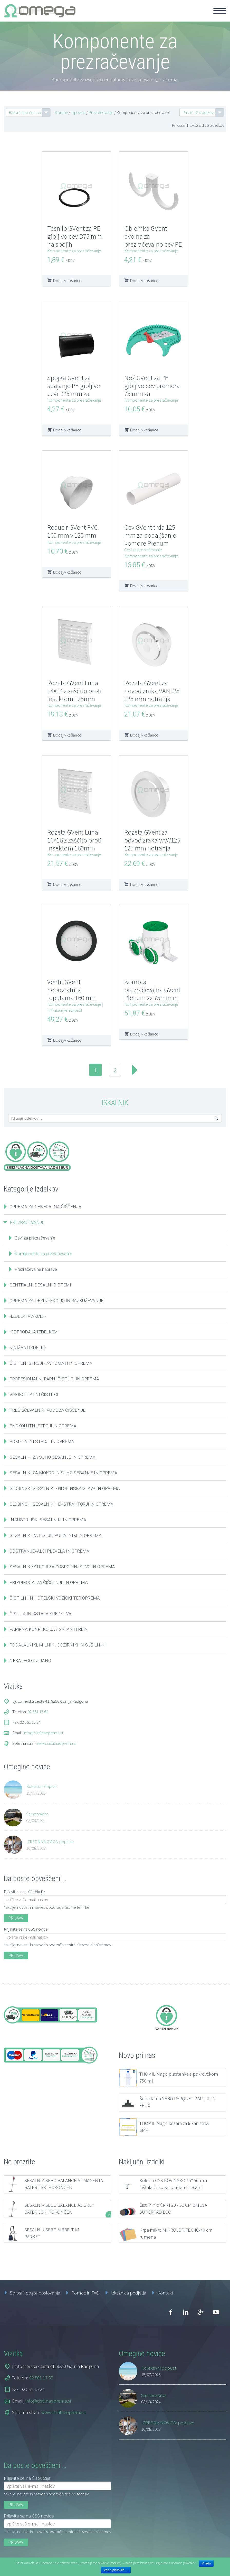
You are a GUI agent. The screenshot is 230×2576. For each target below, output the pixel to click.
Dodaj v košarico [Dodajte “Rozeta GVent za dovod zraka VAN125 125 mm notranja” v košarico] (144, 735)
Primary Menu (219, 10)
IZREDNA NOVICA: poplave (50, 1841)
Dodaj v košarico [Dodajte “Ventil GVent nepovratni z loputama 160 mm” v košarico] (67, 1040)
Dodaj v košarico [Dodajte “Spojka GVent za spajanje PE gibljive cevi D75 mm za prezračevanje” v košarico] (67, 430)
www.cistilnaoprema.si (56, 1743)
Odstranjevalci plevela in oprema (49, 1551)
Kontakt (165, 2293)
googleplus (201, 2312)
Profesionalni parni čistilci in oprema (54, 1378)
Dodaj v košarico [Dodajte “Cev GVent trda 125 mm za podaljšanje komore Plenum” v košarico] (144, 585)
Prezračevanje (101, 112)
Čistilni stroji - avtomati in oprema (50, 1363)
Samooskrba (37, 1814)
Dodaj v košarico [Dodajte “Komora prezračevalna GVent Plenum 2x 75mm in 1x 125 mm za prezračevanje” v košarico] (144, 1034)
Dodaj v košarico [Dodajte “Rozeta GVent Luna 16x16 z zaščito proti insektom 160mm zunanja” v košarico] (67, 884)
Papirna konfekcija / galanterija (48, 1629)
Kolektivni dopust (41, 1786)
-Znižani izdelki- (27, 1347)
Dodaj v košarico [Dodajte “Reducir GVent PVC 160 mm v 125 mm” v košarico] (67, 572)
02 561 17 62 (37, 1712)
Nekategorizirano (30, 1660)
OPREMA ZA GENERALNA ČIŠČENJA (45, 1206)
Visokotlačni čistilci (33, 1394)
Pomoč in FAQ (85, 2293)
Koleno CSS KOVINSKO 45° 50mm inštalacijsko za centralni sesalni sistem (173, 2187)
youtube (216, 2312)
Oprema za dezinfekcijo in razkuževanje (56, 1300)
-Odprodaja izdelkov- (33, 1331)
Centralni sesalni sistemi (40, 1284)
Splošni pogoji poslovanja (35, 2293)
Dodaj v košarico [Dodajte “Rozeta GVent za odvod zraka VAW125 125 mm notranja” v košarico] (144, 884)
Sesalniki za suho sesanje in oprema (52, 1457)
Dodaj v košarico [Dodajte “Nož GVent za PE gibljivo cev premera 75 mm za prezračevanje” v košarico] (144, 430)
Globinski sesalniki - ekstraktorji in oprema (61, 1504)
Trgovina (78, 112)
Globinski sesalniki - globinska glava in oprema (64, 1488)
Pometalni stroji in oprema (41, 1441)
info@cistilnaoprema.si (43, 1733)
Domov (61, 112)
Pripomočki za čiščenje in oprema (48, 1582)
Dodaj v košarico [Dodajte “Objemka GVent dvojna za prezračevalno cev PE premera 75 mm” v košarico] (144, 280)
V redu (206, 2563)
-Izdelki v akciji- (27, 1316)
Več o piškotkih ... (116, 2570)
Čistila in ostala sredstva (40, 1613)
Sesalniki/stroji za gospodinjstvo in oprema (62, 1566)
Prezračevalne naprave (36, 1269)
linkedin (185, 2312)
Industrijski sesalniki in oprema (47, 1519)
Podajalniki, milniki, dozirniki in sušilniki (57, 1645)
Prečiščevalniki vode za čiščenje (47, 1410)
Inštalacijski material (64, 1010)
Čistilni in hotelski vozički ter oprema (54, 1598)
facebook (170, 2312)
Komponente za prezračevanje (74, 251)
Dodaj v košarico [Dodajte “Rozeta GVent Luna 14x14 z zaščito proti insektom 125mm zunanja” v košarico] (67, 735)
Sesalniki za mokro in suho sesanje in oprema (63, 1472)
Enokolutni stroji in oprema (42, 1425)
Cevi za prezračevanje (143, 550)
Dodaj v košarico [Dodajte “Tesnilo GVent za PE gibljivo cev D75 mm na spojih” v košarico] (67, 280)
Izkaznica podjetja (128, 2293)
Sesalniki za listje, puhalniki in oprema (55, 1535)
